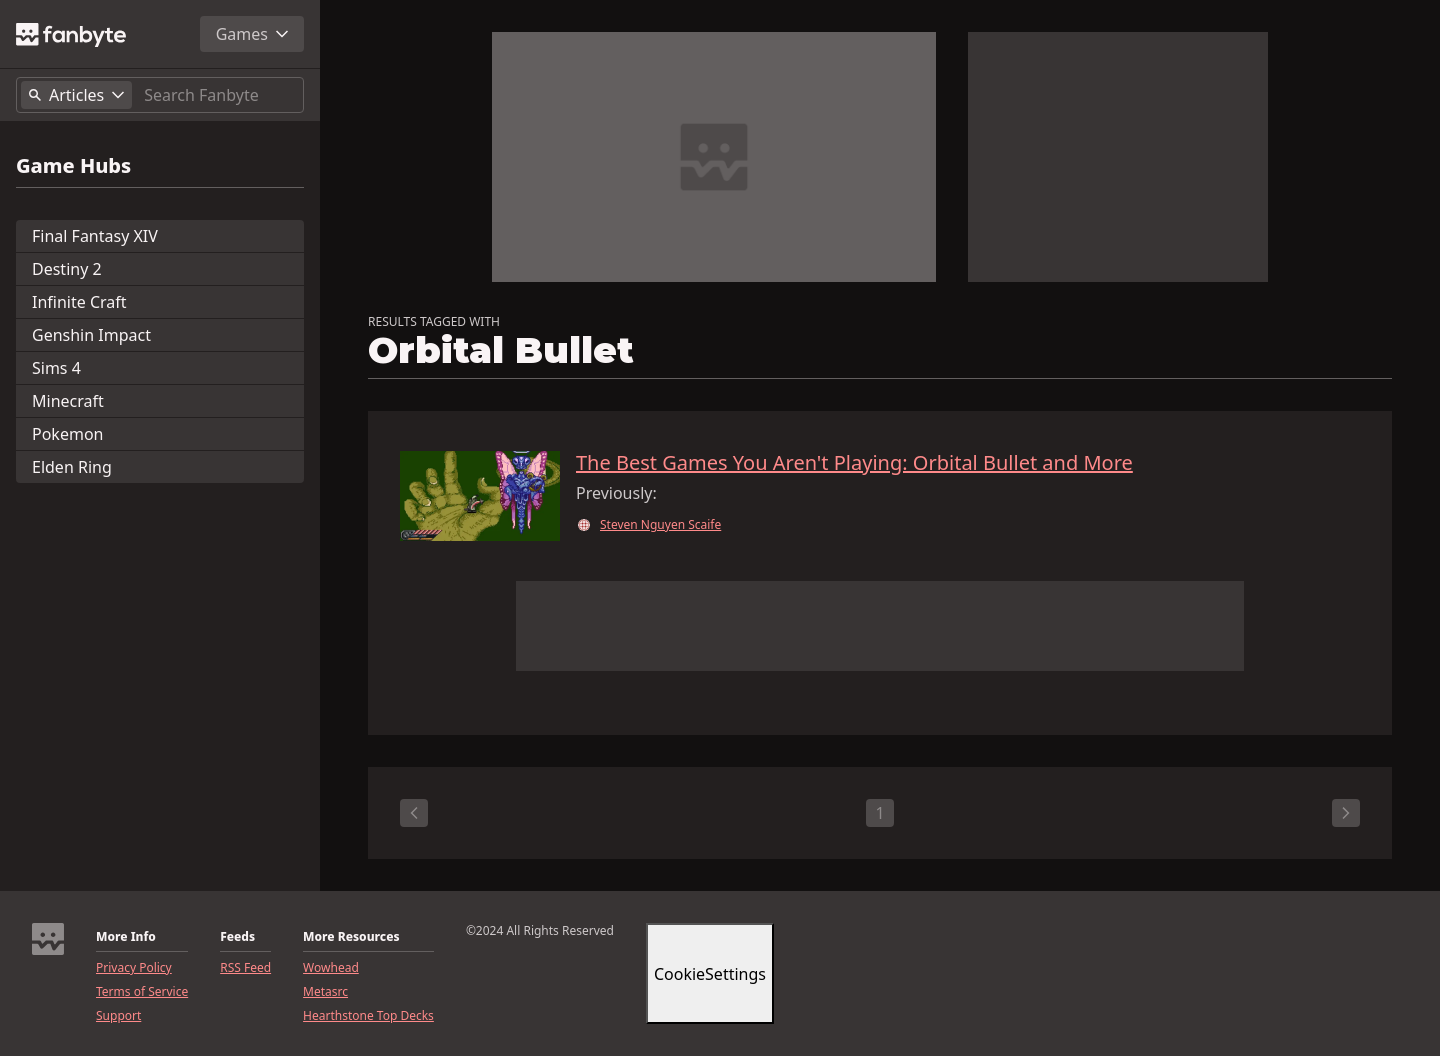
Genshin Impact (91, 335)
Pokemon (67, 434)
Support (118, 1016)
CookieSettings (710, 974)
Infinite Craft (79, 302)
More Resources (351, 937)
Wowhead (331, 968)
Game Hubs (73, 166)
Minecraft (68, 401)
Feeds (237, 937)
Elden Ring (72, 467)
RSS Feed (245, 968)
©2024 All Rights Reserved (540, 931)
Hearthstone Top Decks (368, 1016)
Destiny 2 (67, 269)
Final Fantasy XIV (95, 236)
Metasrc (325, 992)
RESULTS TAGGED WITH (434, 322)
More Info (126, 937)
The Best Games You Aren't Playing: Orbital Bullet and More (854, 463)
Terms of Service (142, 992)
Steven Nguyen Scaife (660, 525)
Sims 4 (56, 368)
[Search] (219, 95)
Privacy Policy (134, 968)
